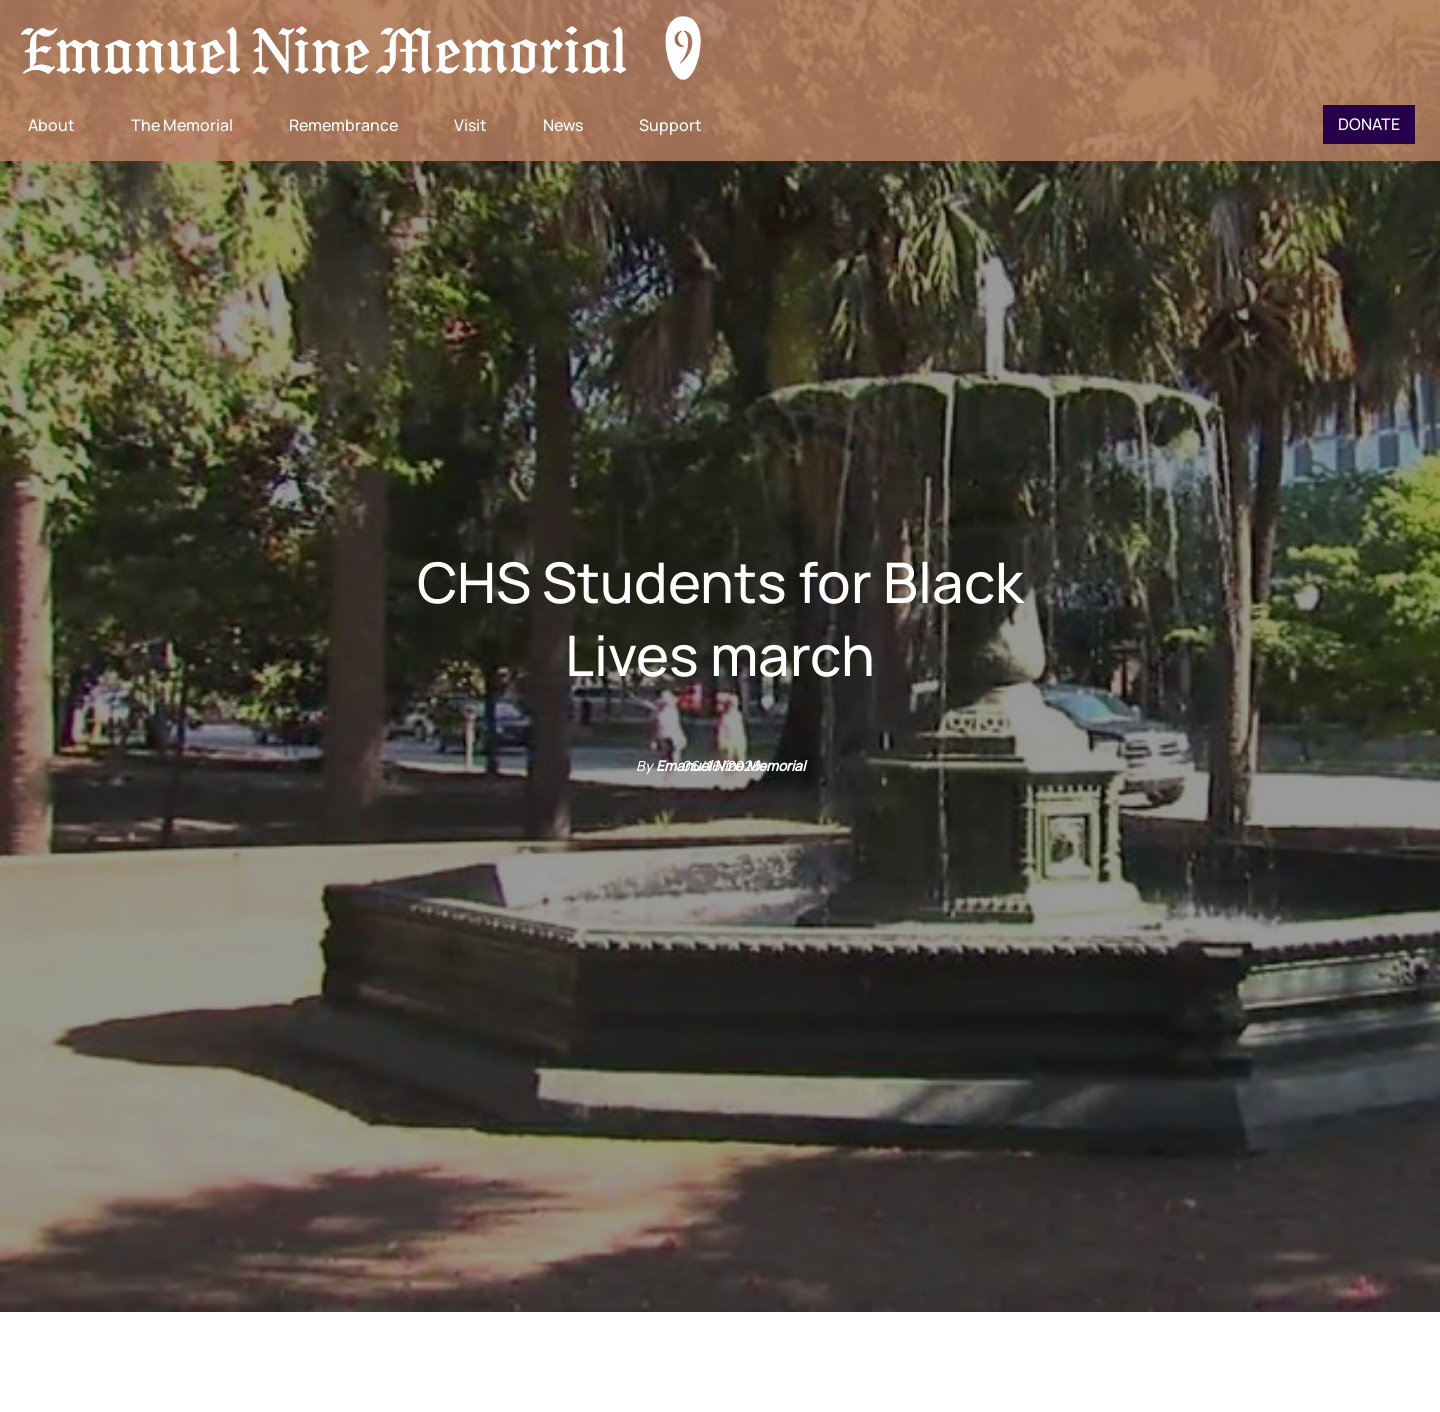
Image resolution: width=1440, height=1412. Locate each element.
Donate (1369, 124)
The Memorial (182, 125)
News (563, 125)
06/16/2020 (720, 765)
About (51, 125)
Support (670, 125)
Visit (470, 125)
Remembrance (343, 125)
